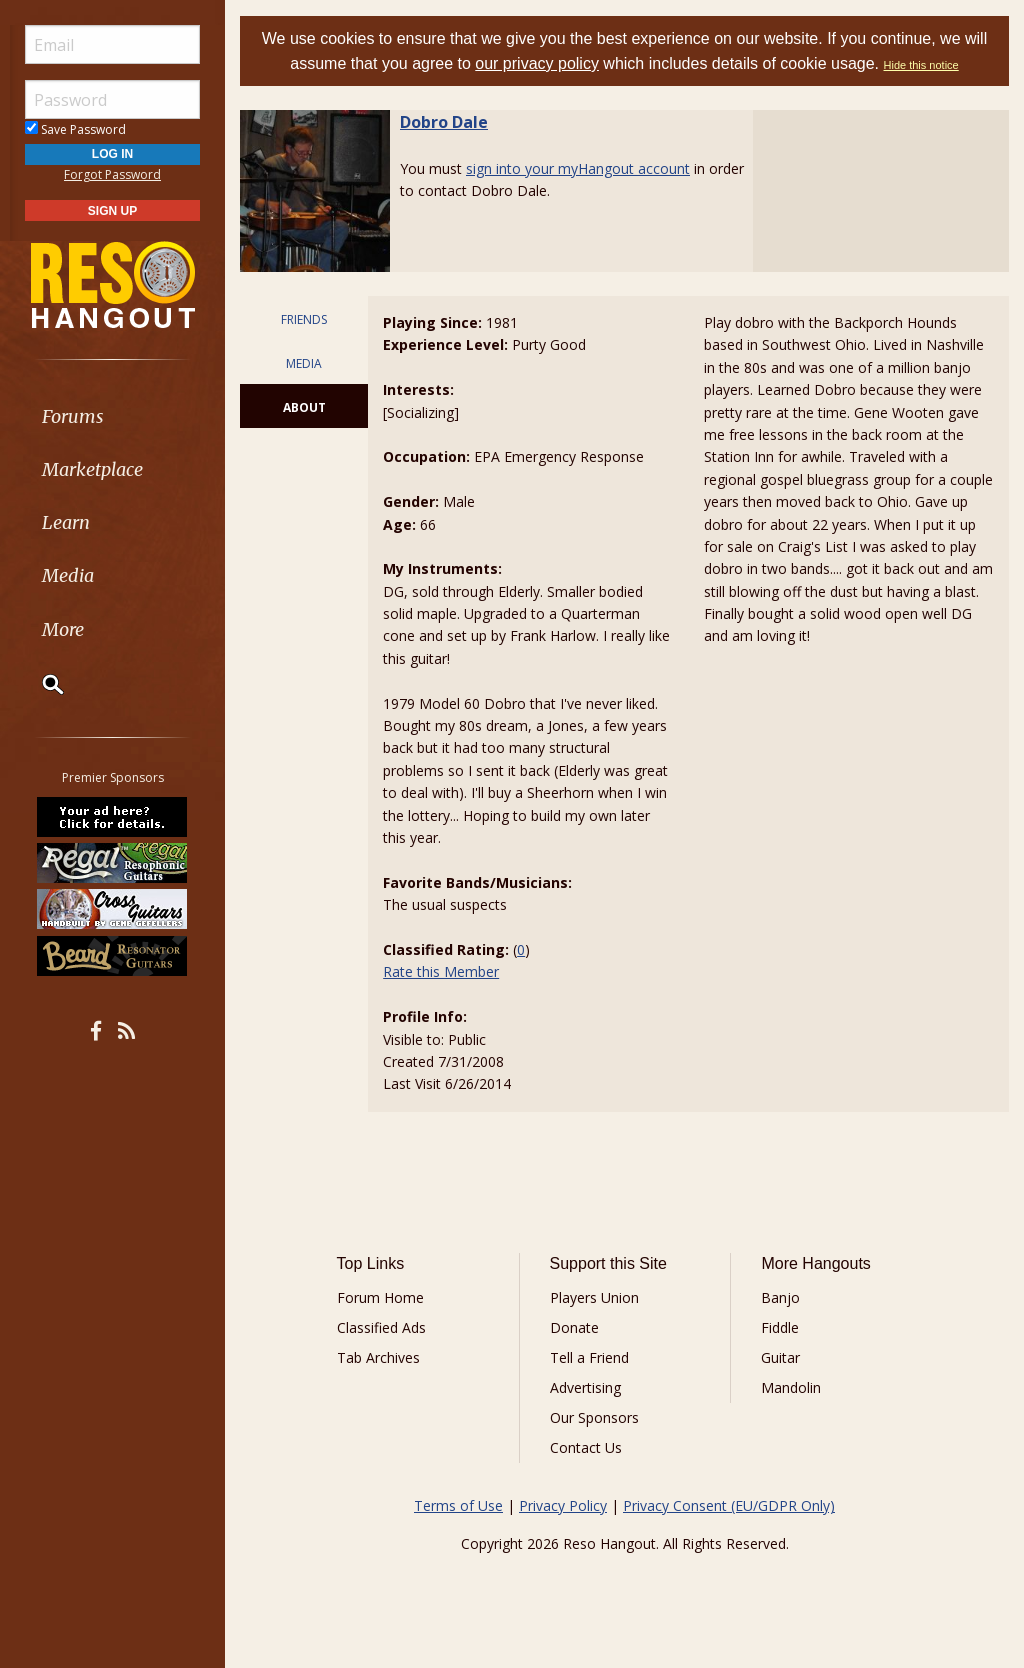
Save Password (75, 129)
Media (68, 575)
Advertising (585, 1387)
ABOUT (304, 407)
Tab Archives (378, 1357)
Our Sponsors (594, 1417)
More (63, 629)
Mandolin (791, 1387)
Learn (66, 522)
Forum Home (380, 1297)
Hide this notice (921, 65)
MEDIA (304, 363)
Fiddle (780, 1327)
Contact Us (586, 1447)
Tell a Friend (589, 1357)
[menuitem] (112, 416)
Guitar (780, 1357)
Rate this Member (441, 971)
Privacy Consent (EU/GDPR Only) (729, 1505)
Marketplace (92, 469)
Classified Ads (381, 1327)
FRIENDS (304, 319)
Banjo (780, 1297)
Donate (574, 1327)
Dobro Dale (444, 122)
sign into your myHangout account (578, 168)
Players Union (594, 1297)
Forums (73, 416)
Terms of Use (458, 1505)
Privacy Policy (563, 1505)
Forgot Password (112, 174)
